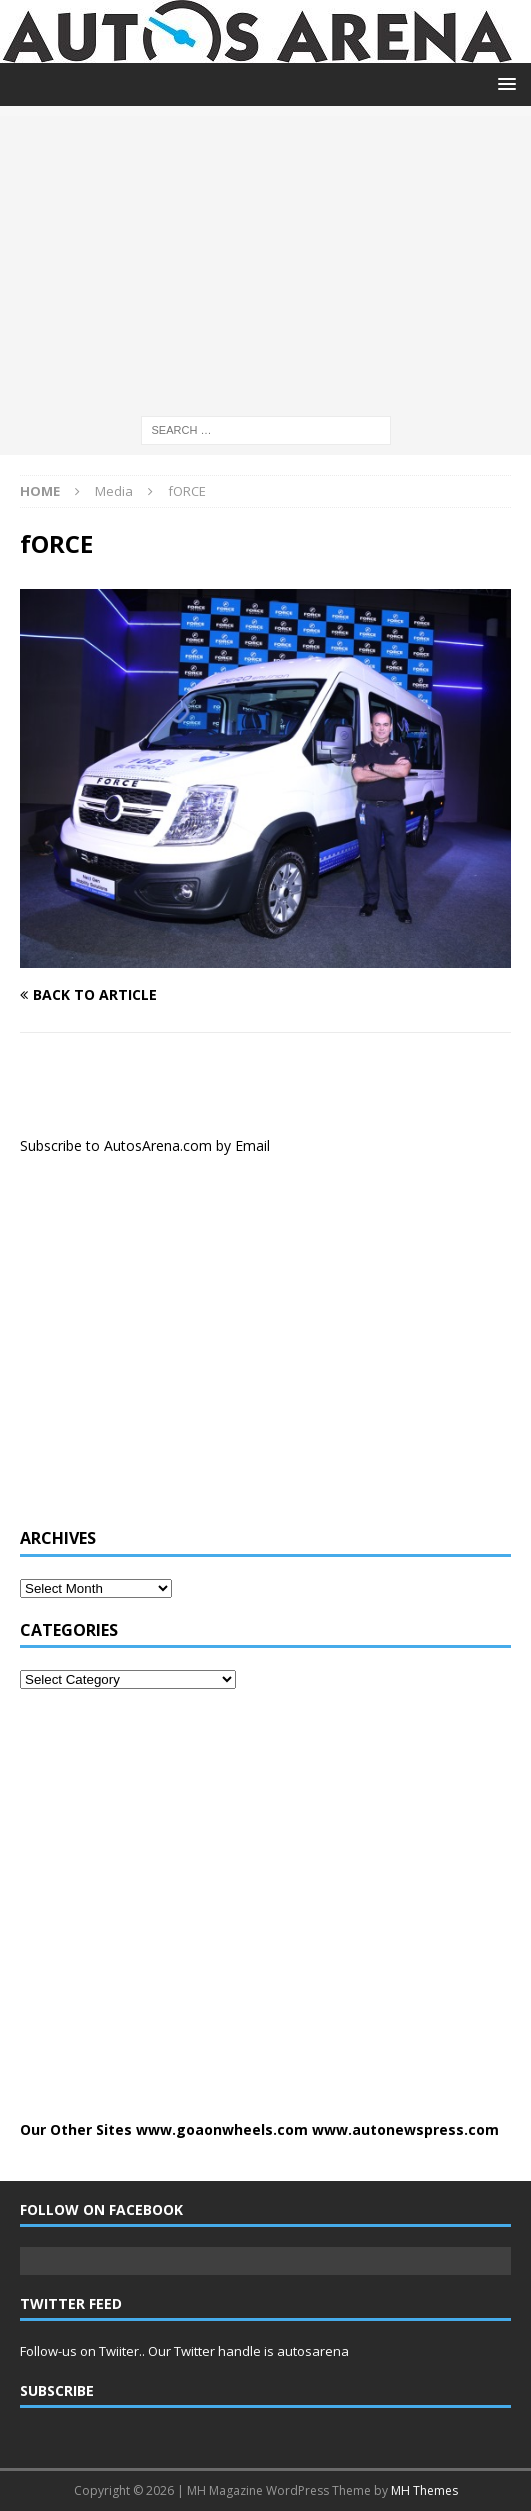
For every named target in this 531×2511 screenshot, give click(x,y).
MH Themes (424, 2490)
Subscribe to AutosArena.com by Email (145, 1145)
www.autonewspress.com (405, 2129)
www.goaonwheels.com (222, 2129)
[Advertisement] (265, 256)
